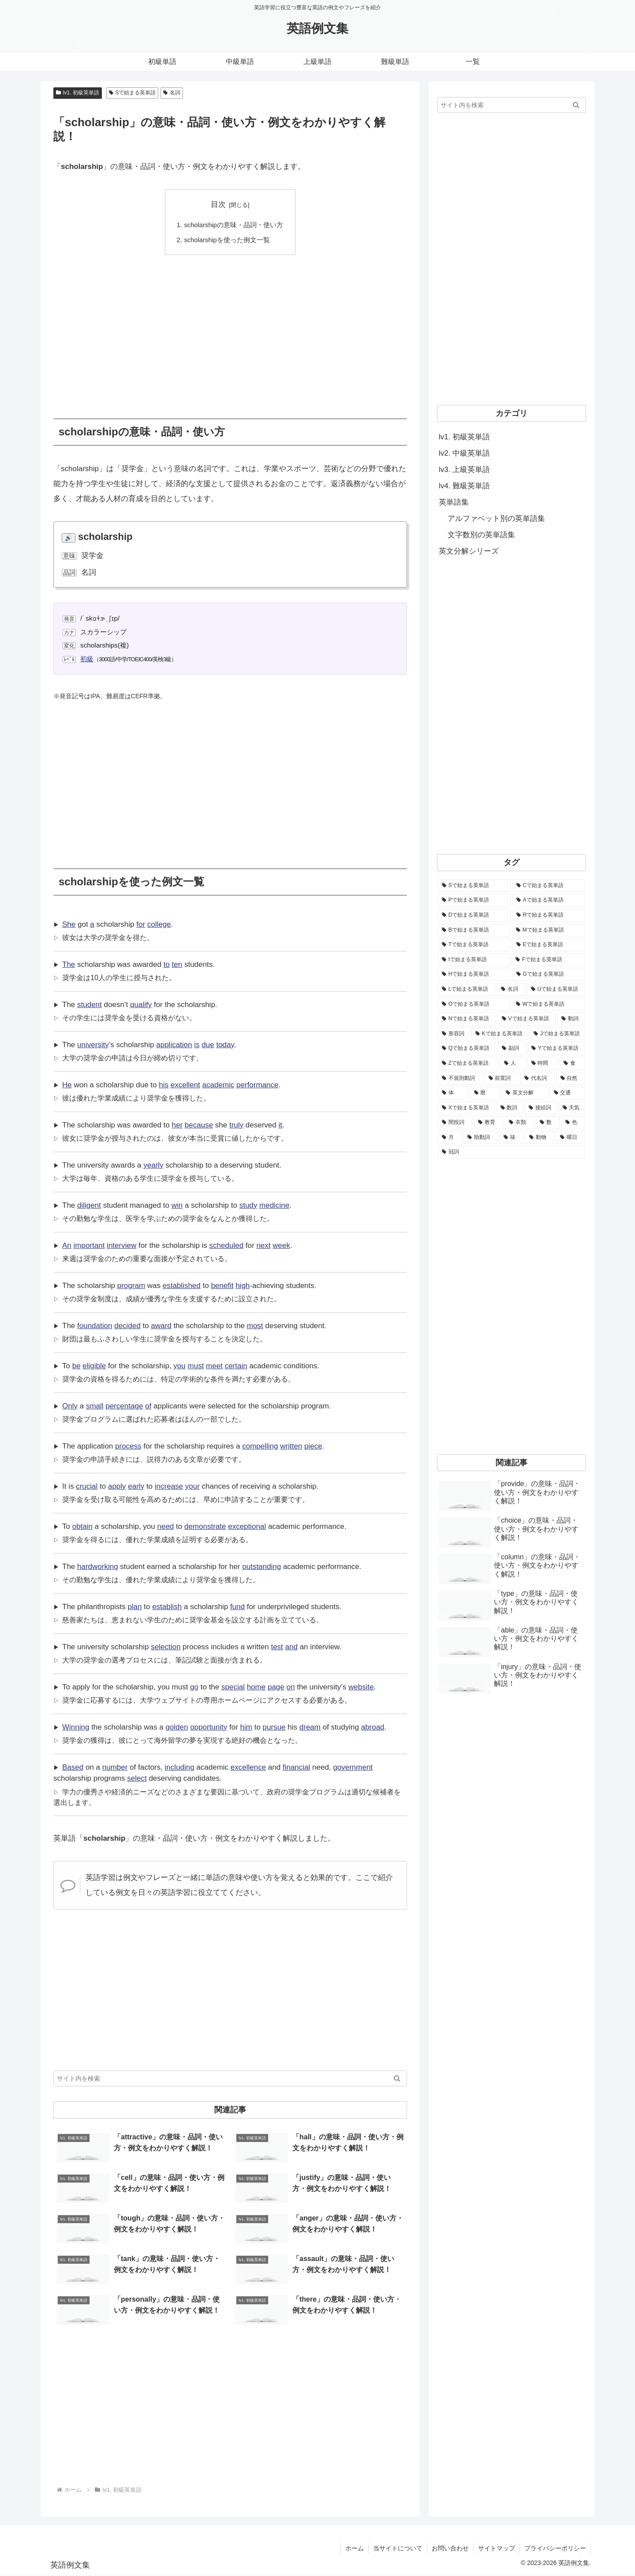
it (281, 1125)
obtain (82, 1526)
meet (214, 1366)
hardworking (97, 1566)
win (177, 1205)
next (263, 1245)
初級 (86, 659)
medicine (274, 1205)
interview (121, 1245)
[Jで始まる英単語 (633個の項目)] (557, 1034)
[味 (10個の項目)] (511, 1137)
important (89, 1245)
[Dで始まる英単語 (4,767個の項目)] (474, 915)
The (68, 964)
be (76, 1366)
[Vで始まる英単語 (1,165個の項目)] (527, 1019)
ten (177, 964)
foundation (94, 1326)
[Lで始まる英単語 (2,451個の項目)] (466, 989)
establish (167, 1607)
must (196, 1366)
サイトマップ (496, 2548)
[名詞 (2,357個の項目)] (511, 989)
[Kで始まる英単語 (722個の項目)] (499, 1034)
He (67, 1085)
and (291, 1647)
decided (127, 1326)
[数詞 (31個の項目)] (510, 1108)
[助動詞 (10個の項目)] (480, 1137)
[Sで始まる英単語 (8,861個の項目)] (474, 885)
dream (310, 1727)
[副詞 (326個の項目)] (512, 1048)
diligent (89, 1205)
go (194, 1687)
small (95, 1406)
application (174, 1045)
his (163, 1085)
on (290, 1687)
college (159, 924)
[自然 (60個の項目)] (571, 1078)
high (242, 1285)
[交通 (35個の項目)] (568, 1093)
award (161, 1326)
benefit (222, 1285)
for (140, 924)
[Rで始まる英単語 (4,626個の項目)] (548, 915)
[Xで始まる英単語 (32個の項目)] (466, 1108)
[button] (397, 2079)
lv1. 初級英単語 (77, 93)
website (361, 1687)
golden (176, 1727)
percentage (124, 1406)
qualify (141, 1004)
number (115, 1767)
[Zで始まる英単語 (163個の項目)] (468, 1063)
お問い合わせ (450, 2548)
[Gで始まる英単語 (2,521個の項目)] (548, 974)
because (199, 1125)
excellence (248, 1767)
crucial (86, 1486)
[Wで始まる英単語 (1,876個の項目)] (548, 1004)
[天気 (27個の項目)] (572, 1108)
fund (237, 1607)
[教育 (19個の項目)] (488, 1122)
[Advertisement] (230, 330)
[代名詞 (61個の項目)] (537, 1078)
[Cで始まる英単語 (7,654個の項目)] (548, 885)
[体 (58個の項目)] (453, 1093)
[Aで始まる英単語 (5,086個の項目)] (548, 900)
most (255, 1326)
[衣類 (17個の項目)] (519, 1122)
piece (313, 1446)
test (277, 1647)
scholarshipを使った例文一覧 (226, 239)
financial (296, 1767)
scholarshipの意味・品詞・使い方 (233, 224)
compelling (260, 1446)
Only (70, 1406)
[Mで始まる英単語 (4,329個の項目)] (548, 930)
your (192, 1486)
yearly (153, 1165)
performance (257, 1085)
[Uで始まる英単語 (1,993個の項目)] (556, 989)
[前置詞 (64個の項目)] (502, 1078)
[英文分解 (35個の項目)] (525, 1093)
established (182, 1285)
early (136, 1486)
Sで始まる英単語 (132, 93)
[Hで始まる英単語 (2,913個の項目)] (474, 974)
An (66, 1245)
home (256, 1687)
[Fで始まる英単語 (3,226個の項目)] (548, 959)
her (177, 1125)
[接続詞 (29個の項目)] (541, 1108)
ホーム (354, 2548)
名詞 (171, 93)
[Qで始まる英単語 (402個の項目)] (467, 1048)
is (196, 1045)
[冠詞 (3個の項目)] (511, 1152)
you (179, 1366)
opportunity (208, 1727)
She (68, 924)
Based (72, 1767)
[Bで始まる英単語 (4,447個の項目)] (474, 930)
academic (218, 1085)
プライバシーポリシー (555, 2548)
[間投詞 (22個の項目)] (455, 1122)
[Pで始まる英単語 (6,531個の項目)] (474, 900)
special (233, 1687)
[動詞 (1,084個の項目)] (571, 1019)
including (179, 1767)
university (93, 1045)
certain (236, 1366)
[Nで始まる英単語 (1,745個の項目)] (467, 1019)
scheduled (226, 1245)
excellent (185, 1085)
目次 (218, 204)
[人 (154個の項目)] (513, 1063)
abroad (373, 1727)
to (167, 964)
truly (236, 1125)
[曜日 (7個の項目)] (570, 1137)
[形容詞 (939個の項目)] (454, 1034)
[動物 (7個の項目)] (539, 1137)
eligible (94, 1366)
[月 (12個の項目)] (450, 1137)
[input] (230, 2079)
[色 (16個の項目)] (573, 1122)
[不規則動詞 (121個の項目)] (460, 1078)
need (165, 1526)
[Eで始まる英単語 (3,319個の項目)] (548, 944)
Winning (75, 1727)
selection (165, 1647)
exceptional (247, 1526)
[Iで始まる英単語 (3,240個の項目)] (474, 959)
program (131, 1285)
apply (117, 1486)
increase (169, 1486)
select (136, 1779)
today (225, 1045)
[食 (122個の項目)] (572, 1063)
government (353, 1767)
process (128, 1446)
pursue (274, 1727)
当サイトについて (397, 2548)
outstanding (261, 1566)
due (208, 1045)
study (248, 1205)
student (89, 1004)
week (281, 1245)
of (148, 1406)
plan (134, 1607)
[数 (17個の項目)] (548, 1122)
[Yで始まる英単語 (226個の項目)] (556, 1048)
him (246, 1727)
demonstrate (205, 1526)
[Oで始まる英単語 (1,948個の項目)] (474, 1004)
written (291, 1446)
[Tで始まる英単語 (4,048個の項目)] (474, 944)
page (276, 1687)
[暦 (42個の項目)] (485, 1093)
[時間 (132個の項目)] (542, 1063)
